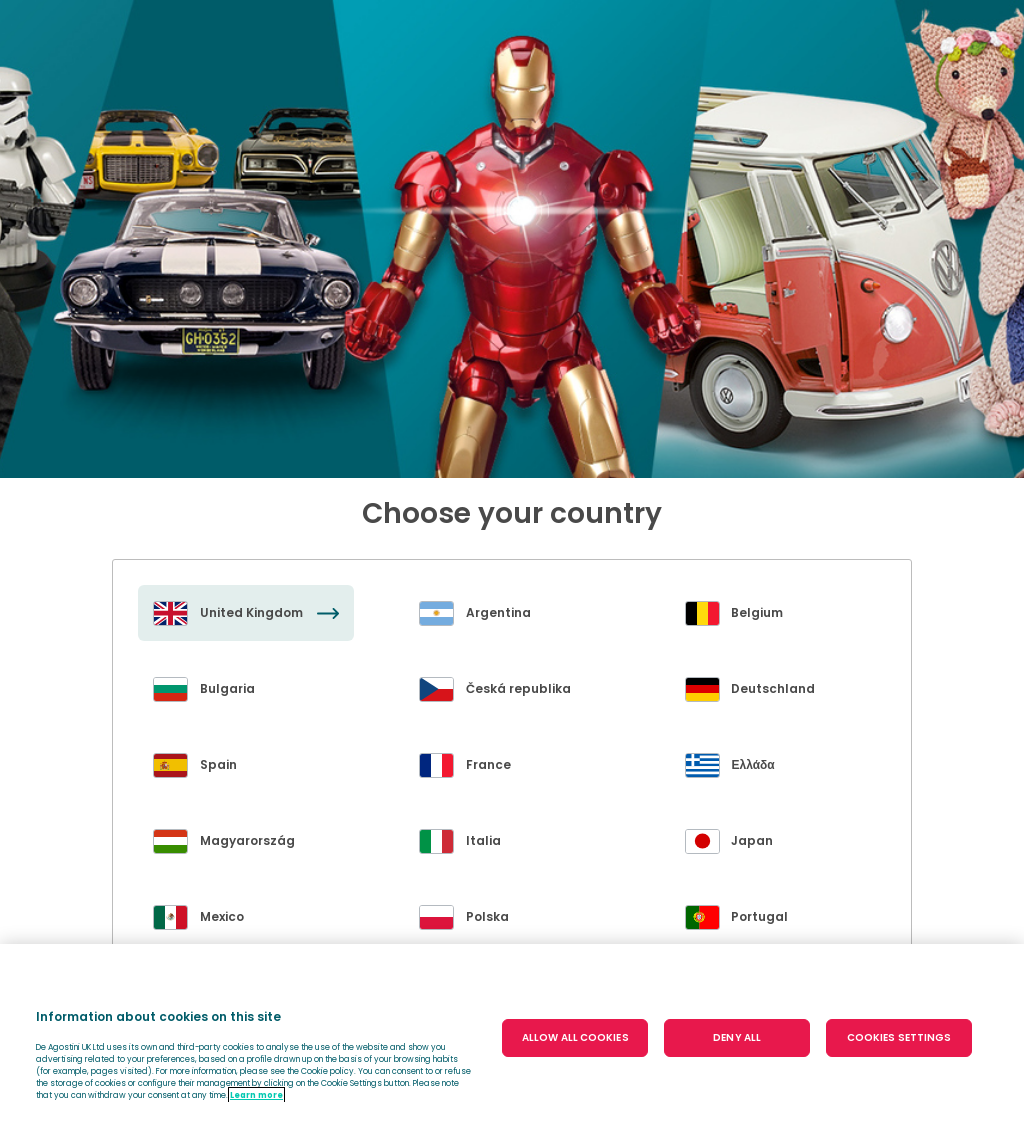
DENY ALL (737, 1037)
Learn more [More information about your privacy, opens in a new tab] (256, 1095)
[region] (512, 1041)
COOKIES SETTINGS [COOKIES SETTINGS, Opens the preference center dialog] (899, 1037)
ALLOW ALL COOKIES (575, 1037)
